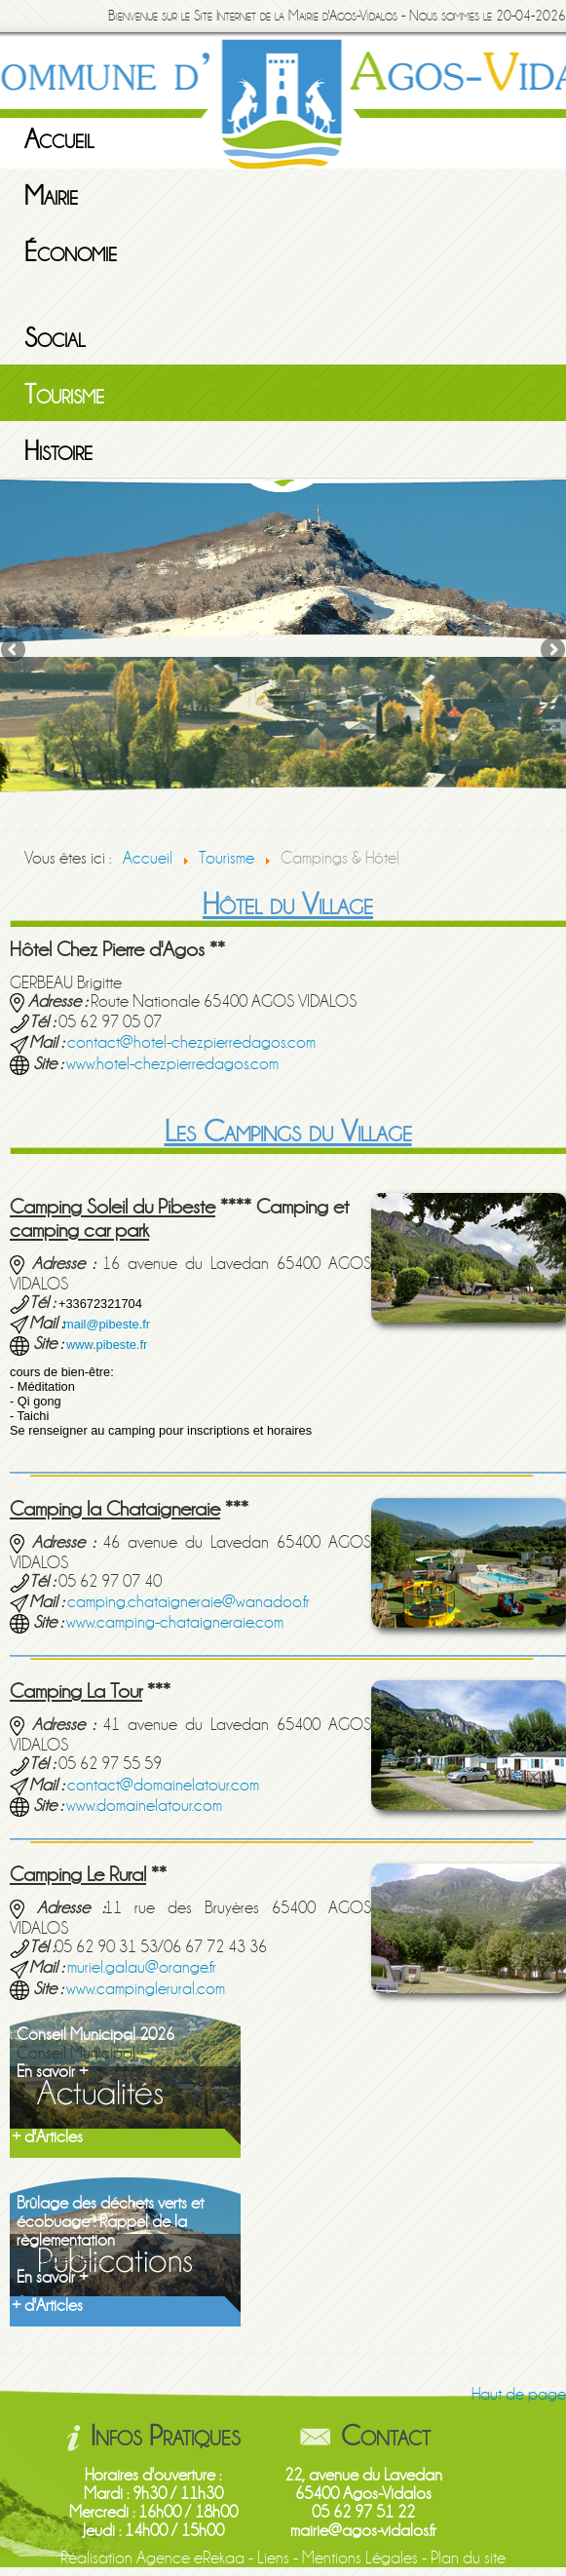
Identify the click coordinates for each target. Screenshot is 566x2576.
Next (551, 651)
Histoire (58, 451)
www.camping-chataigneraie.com (174, 1622)
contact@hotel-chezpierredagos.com (191, 1042)
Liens (273, 2558)
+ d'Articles (47, 2137)
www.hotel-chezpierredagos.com (172, 1064)
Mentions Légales (360, 2558)
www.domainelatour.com (144, 1805)
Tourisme (64, 394)
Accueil (59, 139)
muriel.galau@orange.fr (141, 1967)
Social (55, 338)
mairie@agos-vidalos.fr (363, 2530)
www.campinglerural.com (145, 1989)
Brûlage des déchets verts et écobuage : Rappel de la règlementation (110, 2221)
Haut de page (519, 2394)
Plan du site (468, 2558)
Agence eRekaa (190, 2558)
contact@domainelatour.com (163, 1785)
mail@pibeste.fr (106, 1324)
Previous (14, 651)
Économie (70, 252)
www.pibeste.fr (106, 1344)
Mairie (51, 196)
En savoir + (52, 2071)
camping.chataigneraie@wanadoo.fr (188, 1602)
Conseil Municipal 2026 (95, 2034)
